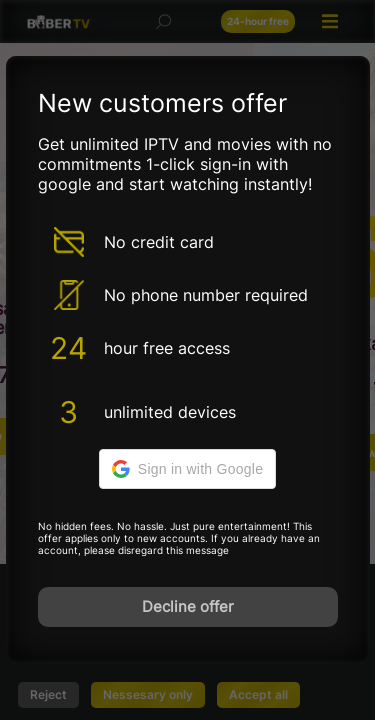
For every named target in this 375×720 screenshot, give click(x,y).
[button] (187, 469)
